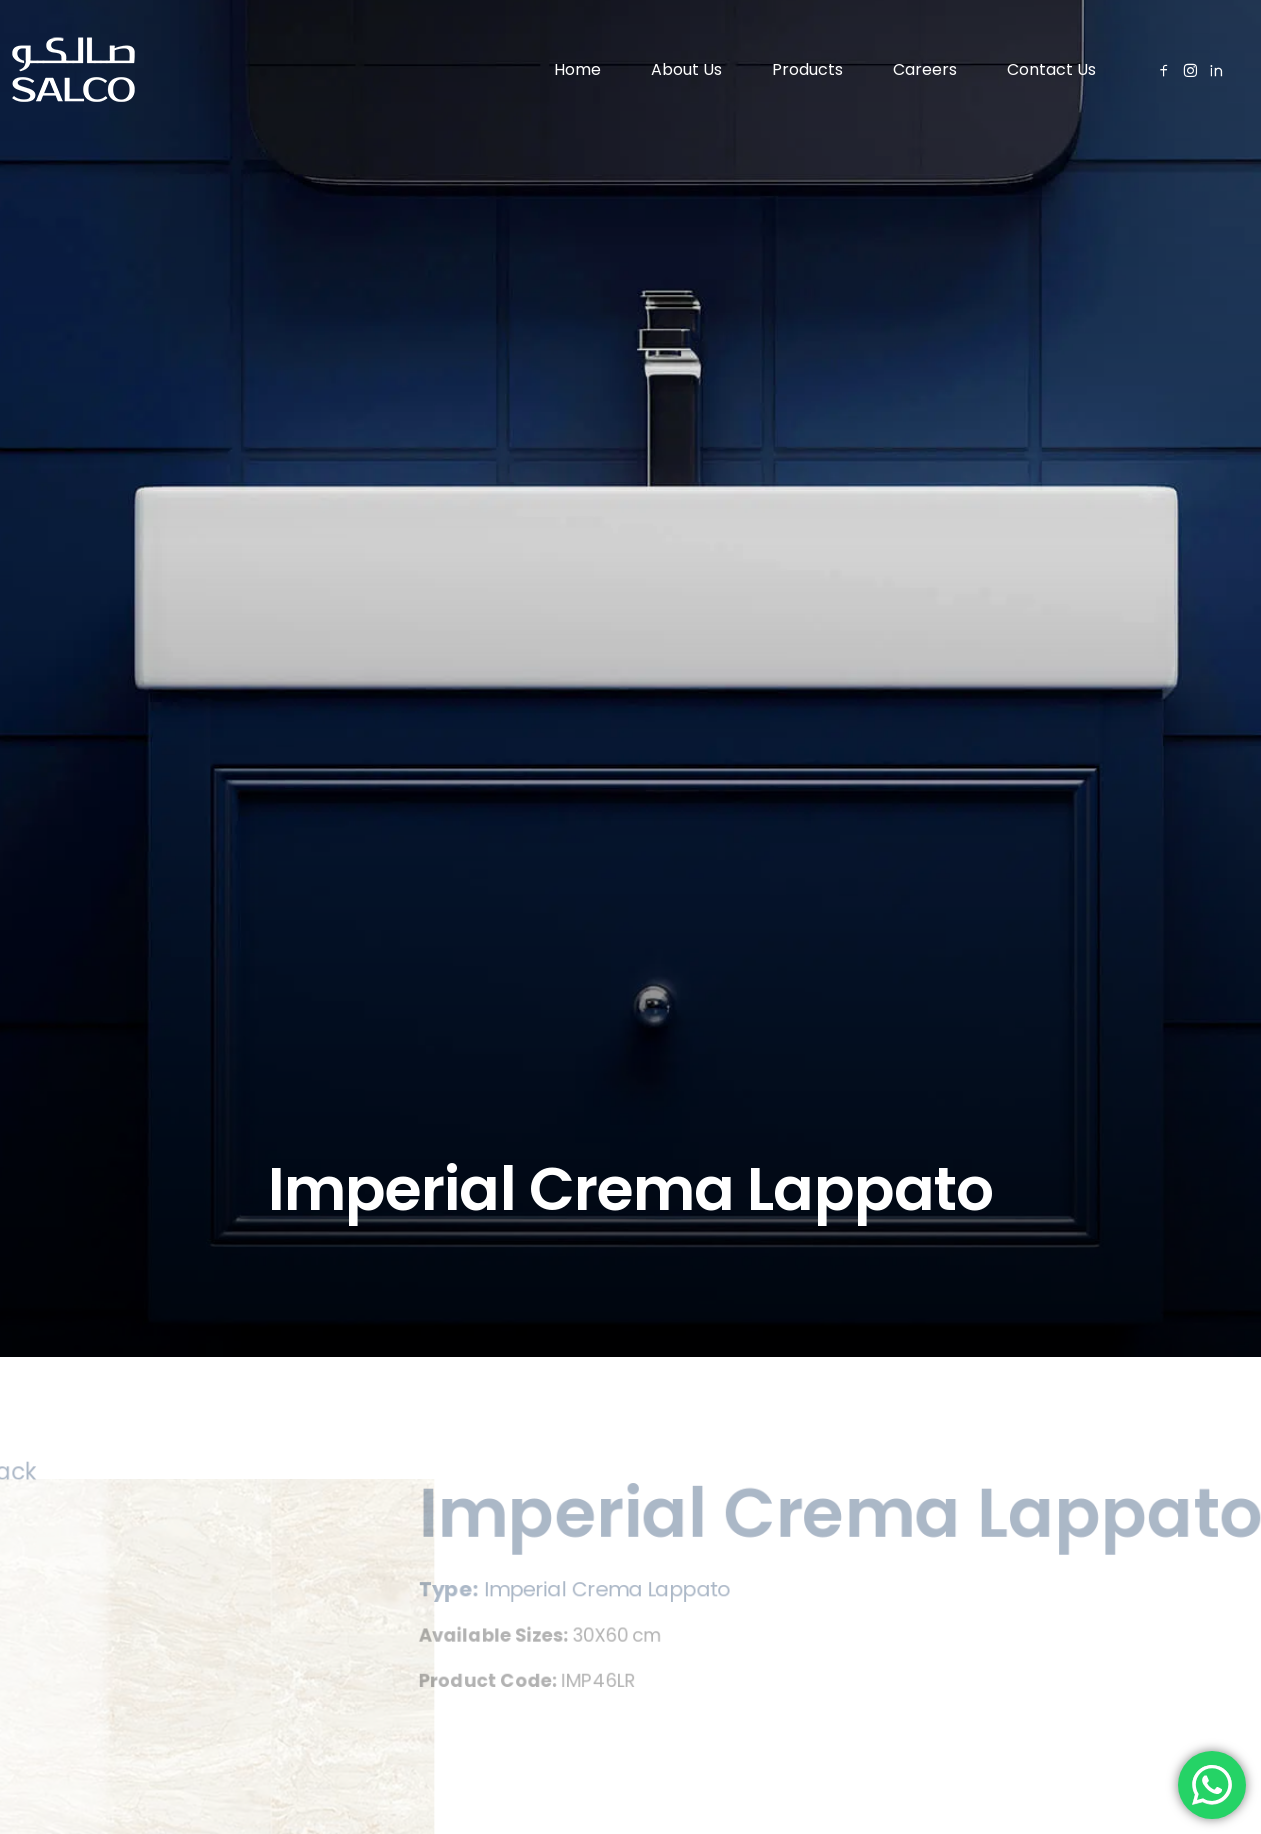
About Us (686, 69)
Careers (925, 69)
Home (577, 69)
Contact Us (1051, 69)
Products (807, 69)
